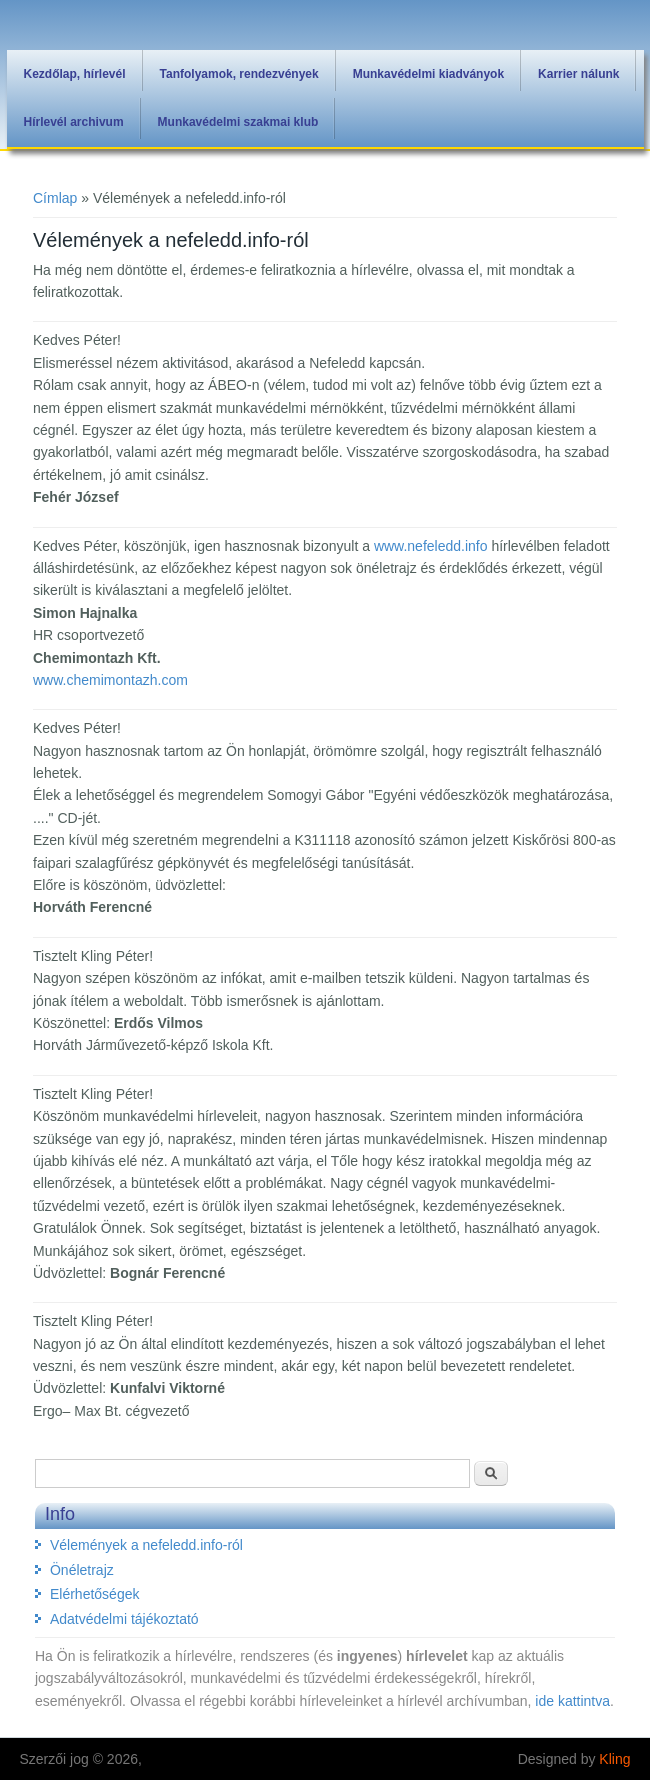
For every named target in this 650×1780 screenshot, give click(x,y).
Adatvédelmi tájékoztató (124, 1619)
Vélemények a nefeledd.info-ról (146, 1545)
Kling (614, 1759)
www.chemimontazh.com (110, 680)
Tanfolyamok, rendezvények (239, 74)
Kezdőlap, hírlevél (75, 74)
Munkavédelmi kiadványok (428, 74)
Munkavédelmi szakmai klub (238, 122)
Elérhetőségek (95, 1594)
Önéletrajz (82, 1570)
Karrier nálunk (578, 74)
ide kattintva (572, 1701)
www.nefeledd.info (431, 546)
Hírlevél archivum (74, 122)
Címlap (55, 198)
